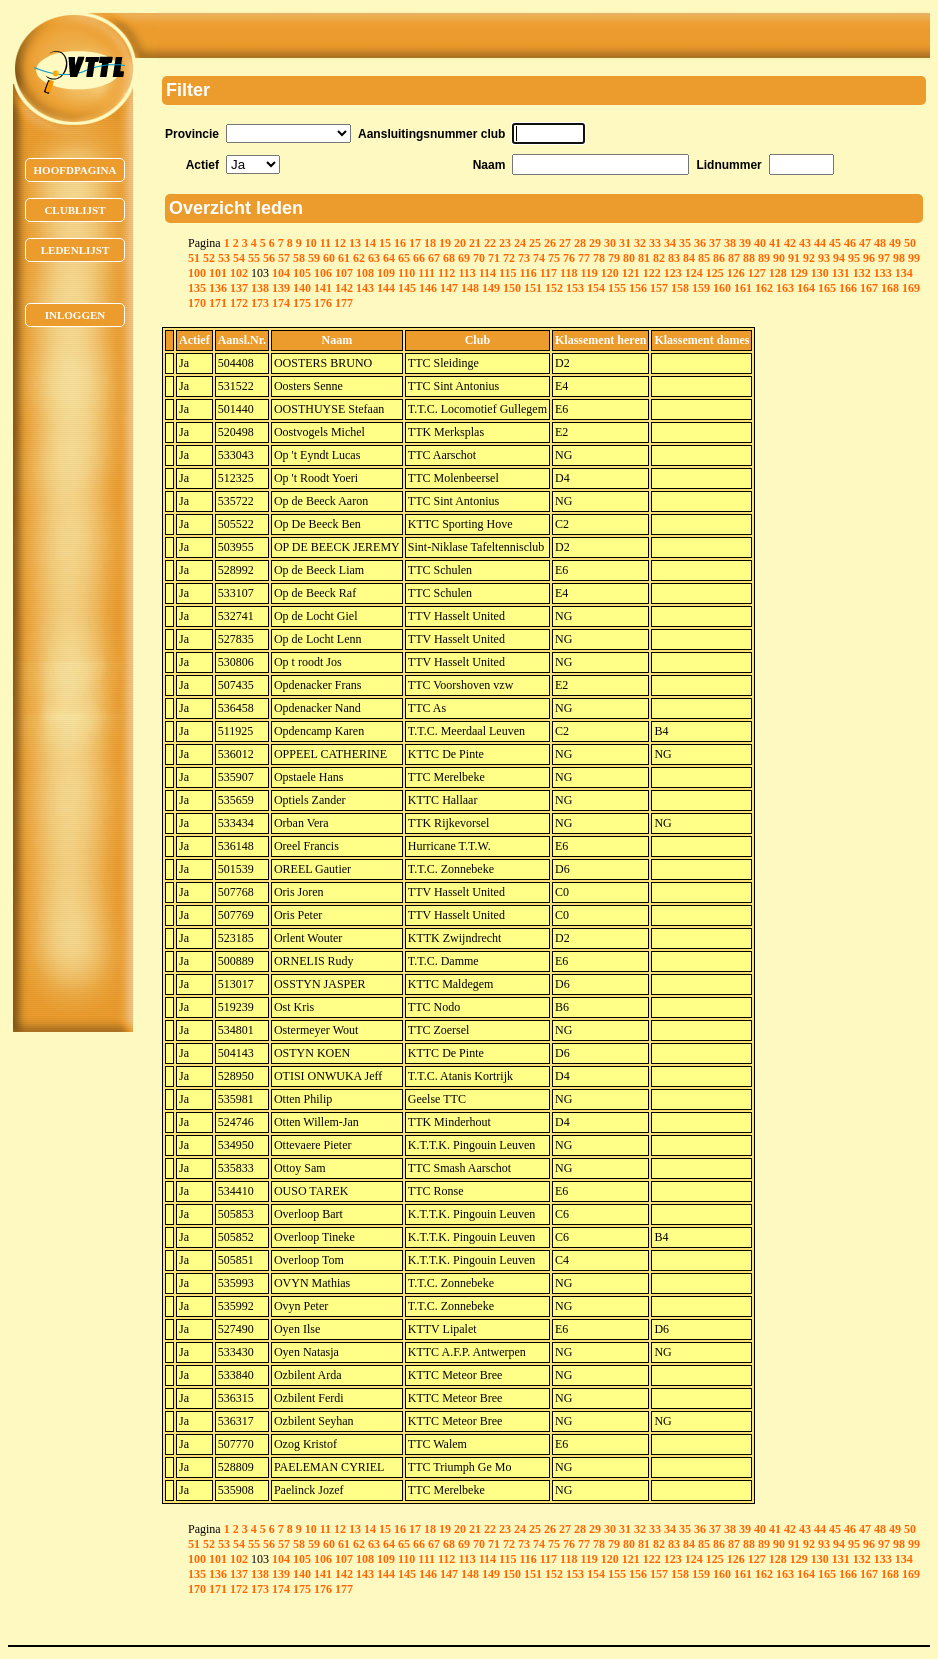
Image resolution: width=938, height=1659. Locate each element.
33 (655, 243)
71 (494, 258)
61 (344, 258)
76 (569, 258)
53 (224, 258)
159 (701, 288)
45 (835, 243)
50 (910, 243)
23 (505, 243)
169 (911, 288)
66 (419, 258)
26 (550, 243)
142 (344, 288)
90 (779, 258)
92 (809, 258)
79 (614, 258)
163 (785, 288)
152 (554, 288)
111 (426, 273)
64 (389, 258)
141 (323, 288)
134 (904, 273)
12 (340, 243)
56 (269, 258)
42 (790, 243)
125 (715, 273)
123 (673, 273)
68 (449, 258)
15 (385, 243)
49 (895, 243)
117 (548, 273)
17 (415, 243)
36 (700, 243)
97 (884, 258)
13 (355, 243)
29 (595, 243)
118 (568, 273)
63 (374, 258)
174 (281, 303)
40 (760, 243)
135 (197, 288)
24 (520, 243)
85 (704, 258)
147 (449, 288)
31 (625, 243)
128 (778, 273)
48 (880, 243)
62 (359, 258)
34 (670, 243)
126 (736, 273)
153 (575, 288)
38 (730, 243)
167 (869, 288)
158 (680, 288)
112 (446, 273)
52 (209, 258)
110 (406, 273)
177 (344, 303)
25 (535, 243)
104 (281, 273)
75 (554, 258)
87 (734, 258)
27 (565, 243)
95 (854, 258)
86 (719, 258)
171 (218, 303)
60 (329, 258)
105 (302, 273)
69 (464, 258)
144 (386, 288)
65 (404, 258)
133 (883, 273)
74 (539, 258)
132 (862, 273)
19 (445, 243)
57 (284, 258)
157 (659, 288)
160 (722, 288)
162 (764, 288)
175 (302, 303)
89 (764, 258)
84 (689, 258)
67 (434, 258)
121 (631, 273)
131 (841, 273)
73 (524, 258)
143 (365, 288)
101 (218, 273)
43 (805, 243)
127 (757, 273)
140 (302, 288)
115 (507, 273)
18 (430, 243)
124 (694, 273)
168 (890, 288)
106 (323, 273)
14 (370, 243)
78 (599, 258)
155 (617, 288)
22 (490, 243)
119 (588, 273)
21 (475, 243)
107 (344, 273)
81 (644, 258)
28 (580, 243)
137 (239, 288)
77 (584, 258)
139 (281, 288)
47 (865, 243)
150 (512, 288)
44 (820, 243)
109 (386, 273)
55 (254, 258)
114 (487, 273)
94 (839, 258)
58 (299, 258)
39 (745, 243)
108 (365, 273)
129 (799, 273)
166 (848, 288)
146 (428, 288)
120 (610, 273)
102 (239, 273)
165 (827, 288)
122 (652, 273)
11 (325, 243)
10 (311, 243)
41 (775, 243)
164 (806, 288)
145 (407, 288)
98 (899, 258)
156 (638, 288)
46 (850, 243)
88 (749, 258)
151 (533, 288)
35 (685, 243)
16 (400, 243)
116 (527, 273)
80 (629, 258)
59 (314, 258)
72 (509, 258)
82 (659, 258)
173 (260, 303)
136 (218, 288)
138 (260, 288)
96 (869, 258)
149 (491, 288)
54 (239, 258)
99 (914, 258)
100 (197, 273)
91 (794, 258)
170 (197, 303)
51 (194, 258)
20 (460, 243)
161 (743, 288)
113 (466, 273)
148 (470, 288)
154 (596, 288)
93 (824, 258)
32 (640, 243)
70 (479, 258)
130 (820, 273)
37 (715, 243)
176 (323, 303)
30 (610, 243)
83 (674, 258)
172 (239, 303)
